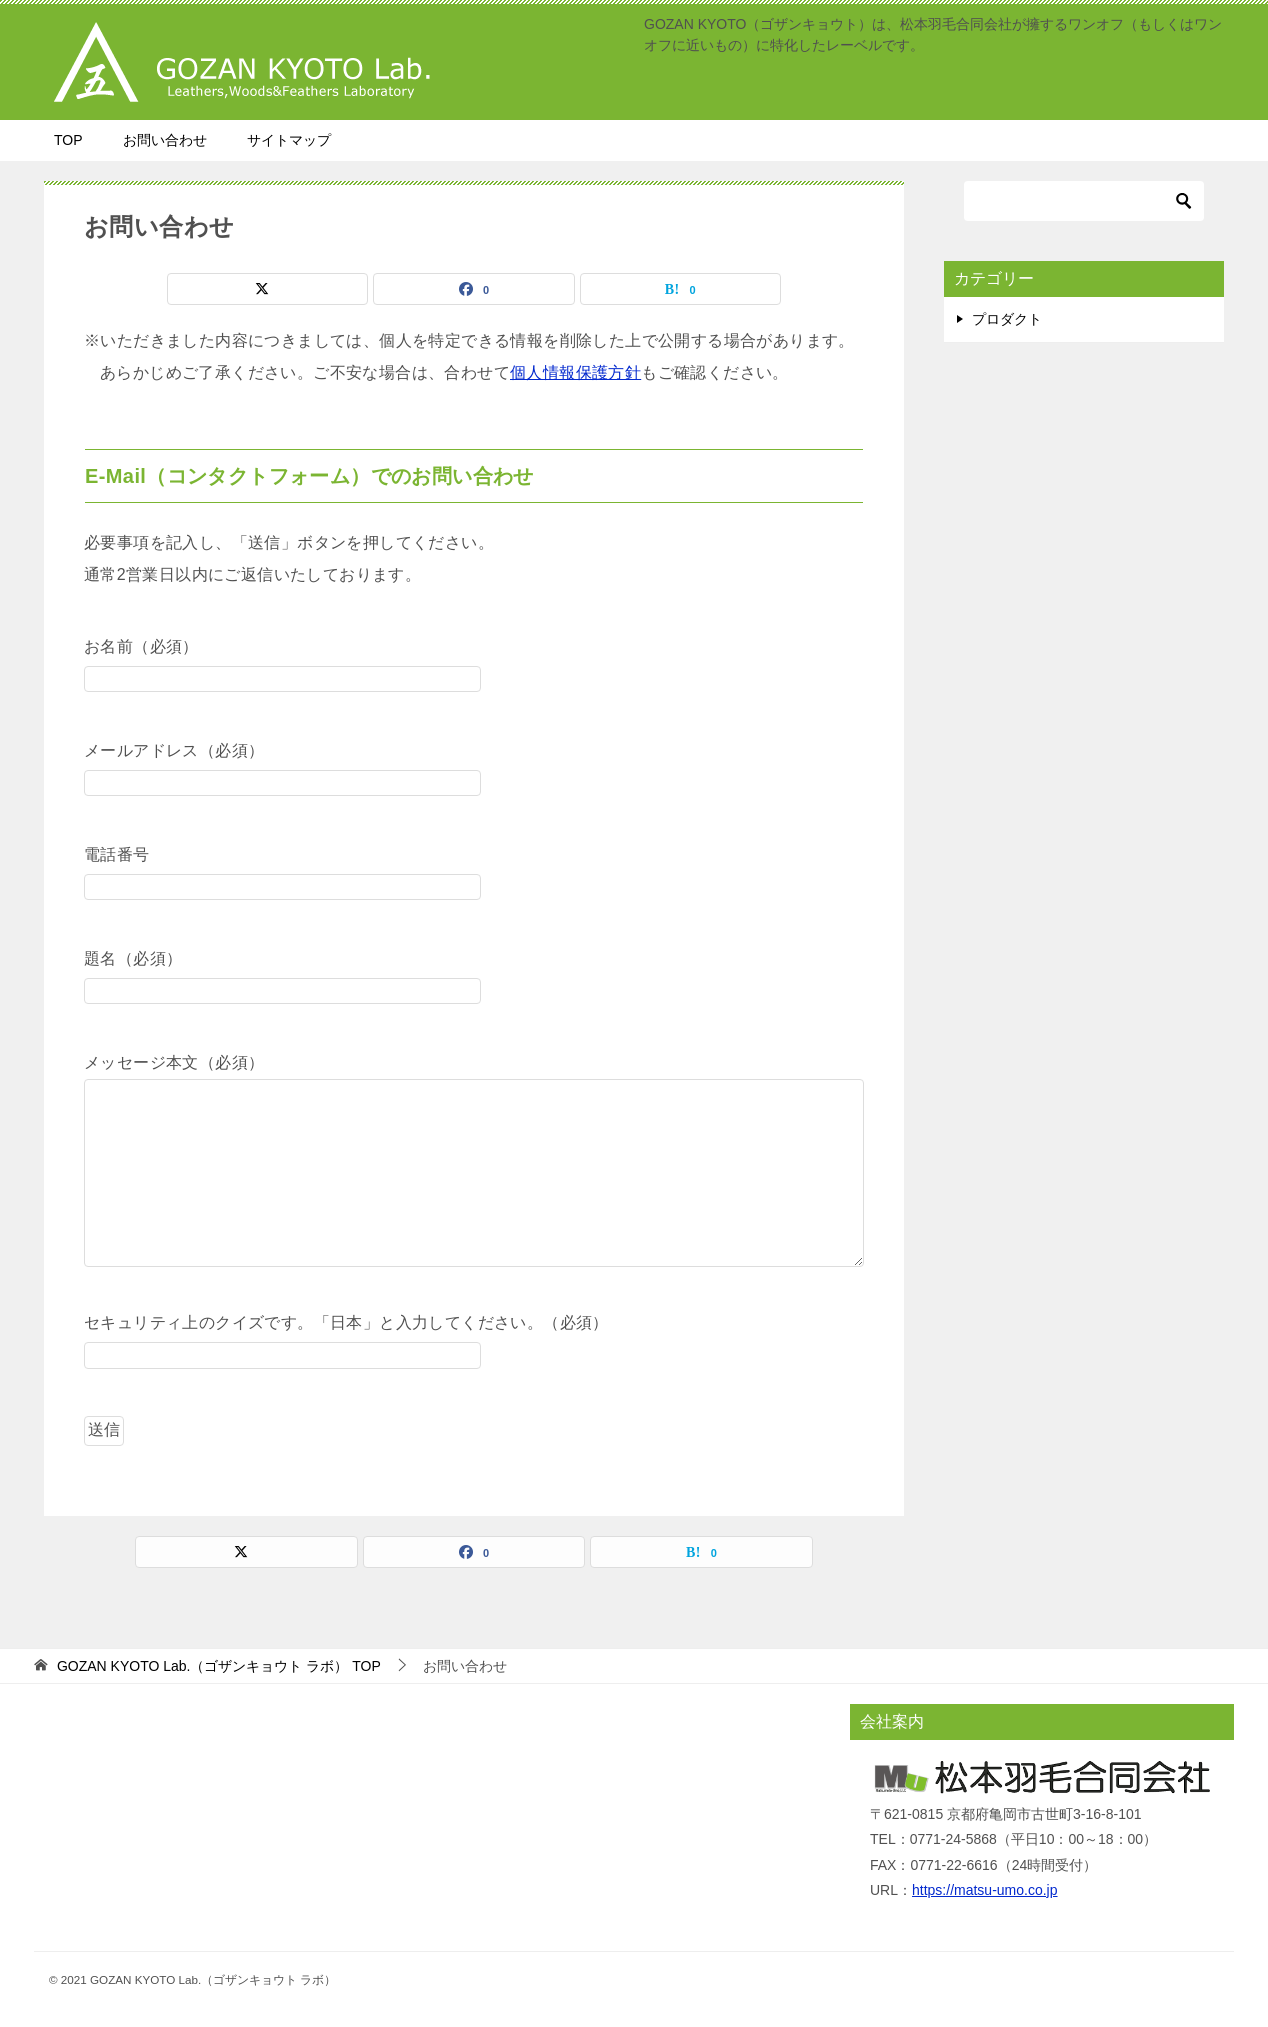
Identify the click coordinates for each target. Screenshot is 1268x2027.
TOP (68, 140)
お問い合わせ (165, 140)
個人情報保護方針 (575, 372)
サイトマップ (289, 140)
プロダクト (1007, 319)
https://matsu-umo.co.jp (985, 1890)
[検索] (1084, 201)
